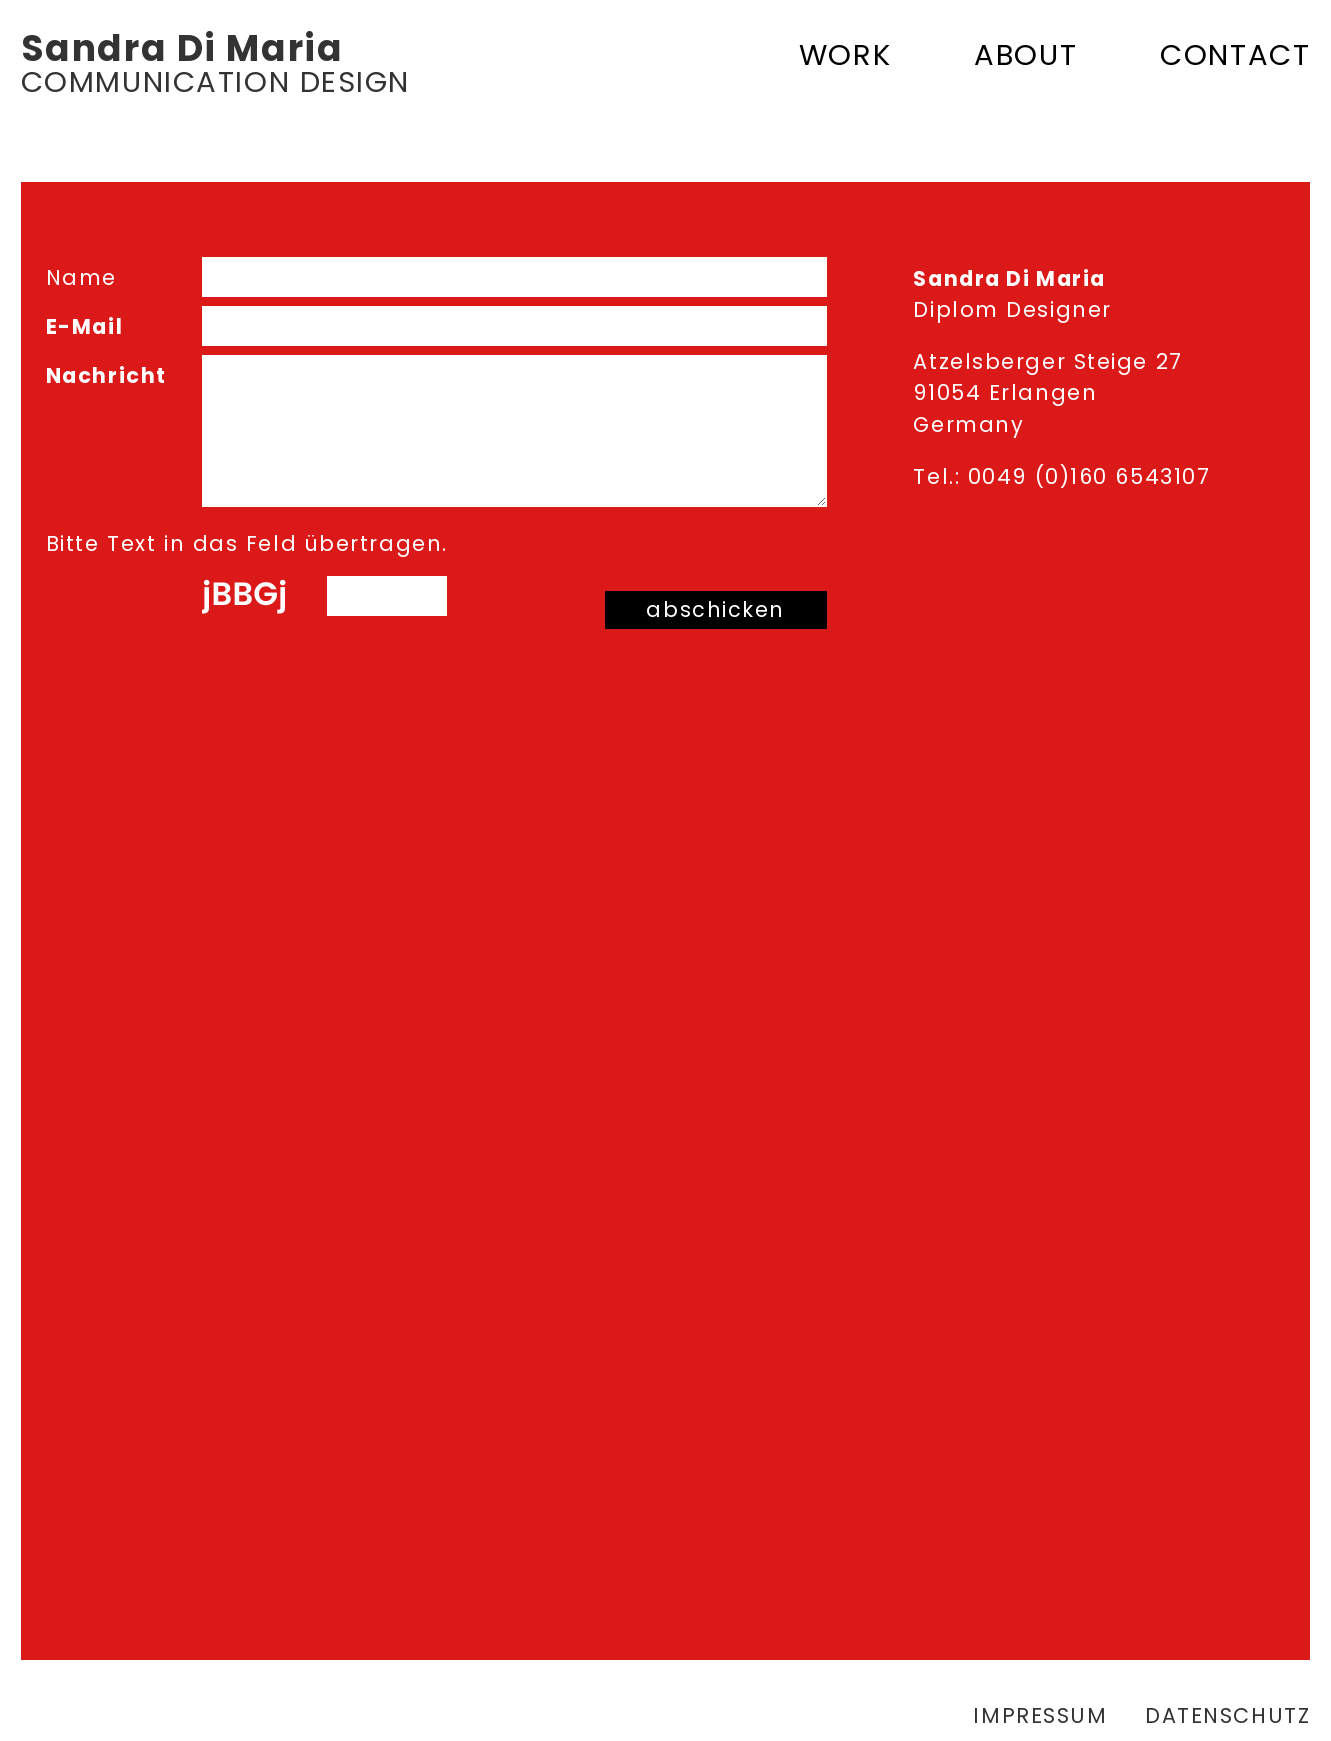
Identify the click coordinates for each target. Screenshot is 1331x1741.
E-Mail (84, 326)
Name (81, 277)
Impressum (1040, 1715)
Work (845, 54)
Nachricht (106, 375)
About (1025, 54)
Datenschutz (1227, 1715)
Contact (1235, 54)
